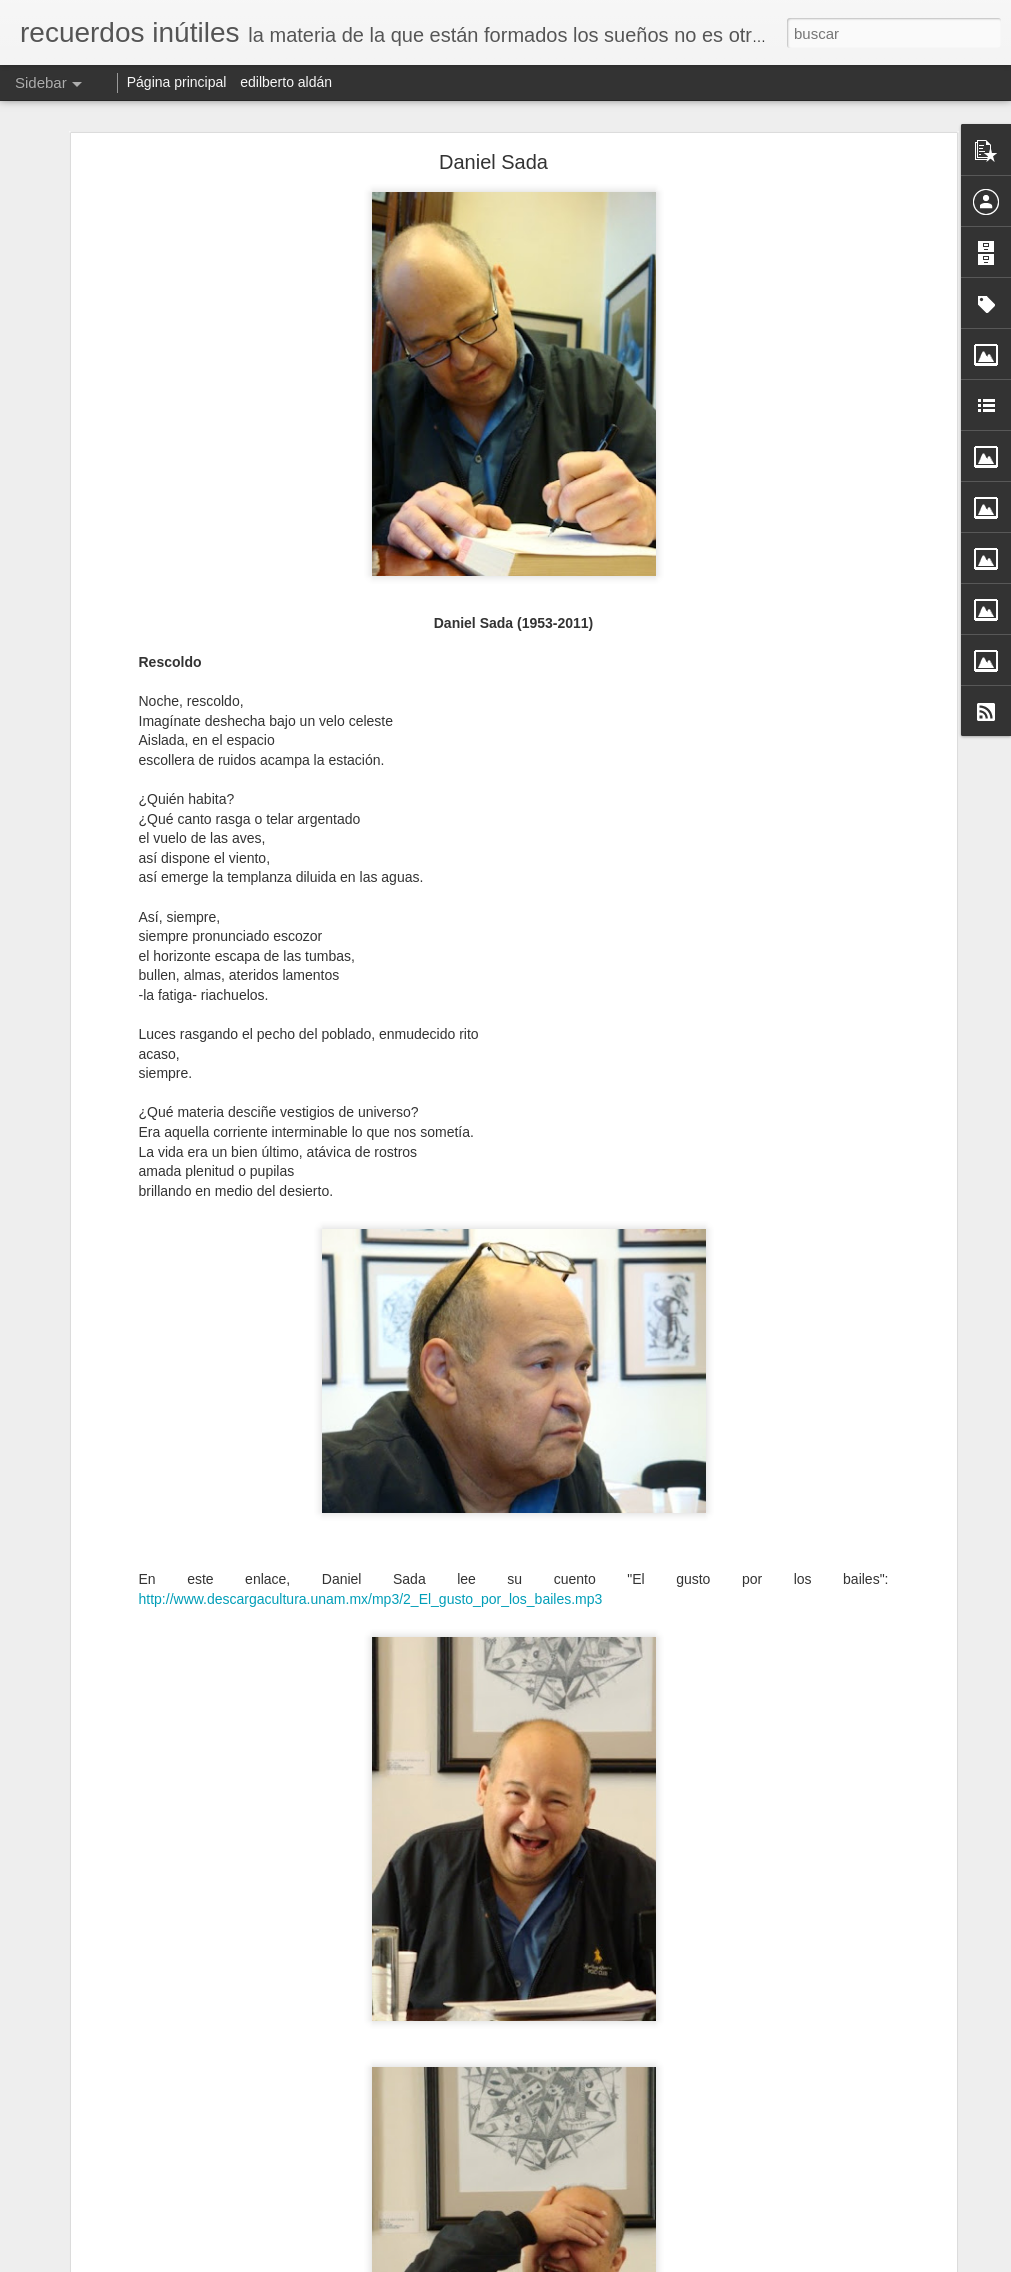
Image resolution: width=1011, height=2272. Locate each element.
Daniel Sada (493, 162)
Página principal (177, 82)
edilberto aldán (286, 82)
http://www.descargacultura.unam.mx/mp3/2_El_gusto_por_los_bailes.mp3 (371, 1599)
